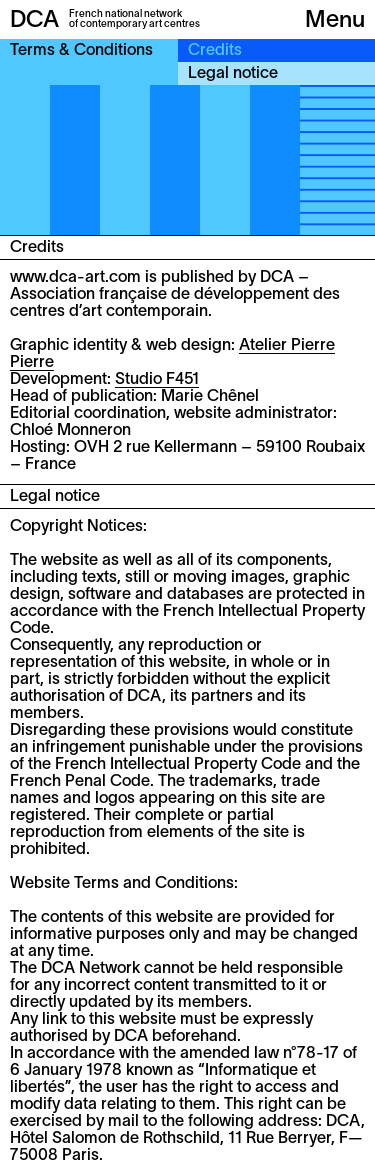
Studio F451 (157, 380)
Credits (215, 51)
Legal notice (233, 74)
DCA (34, 21)
